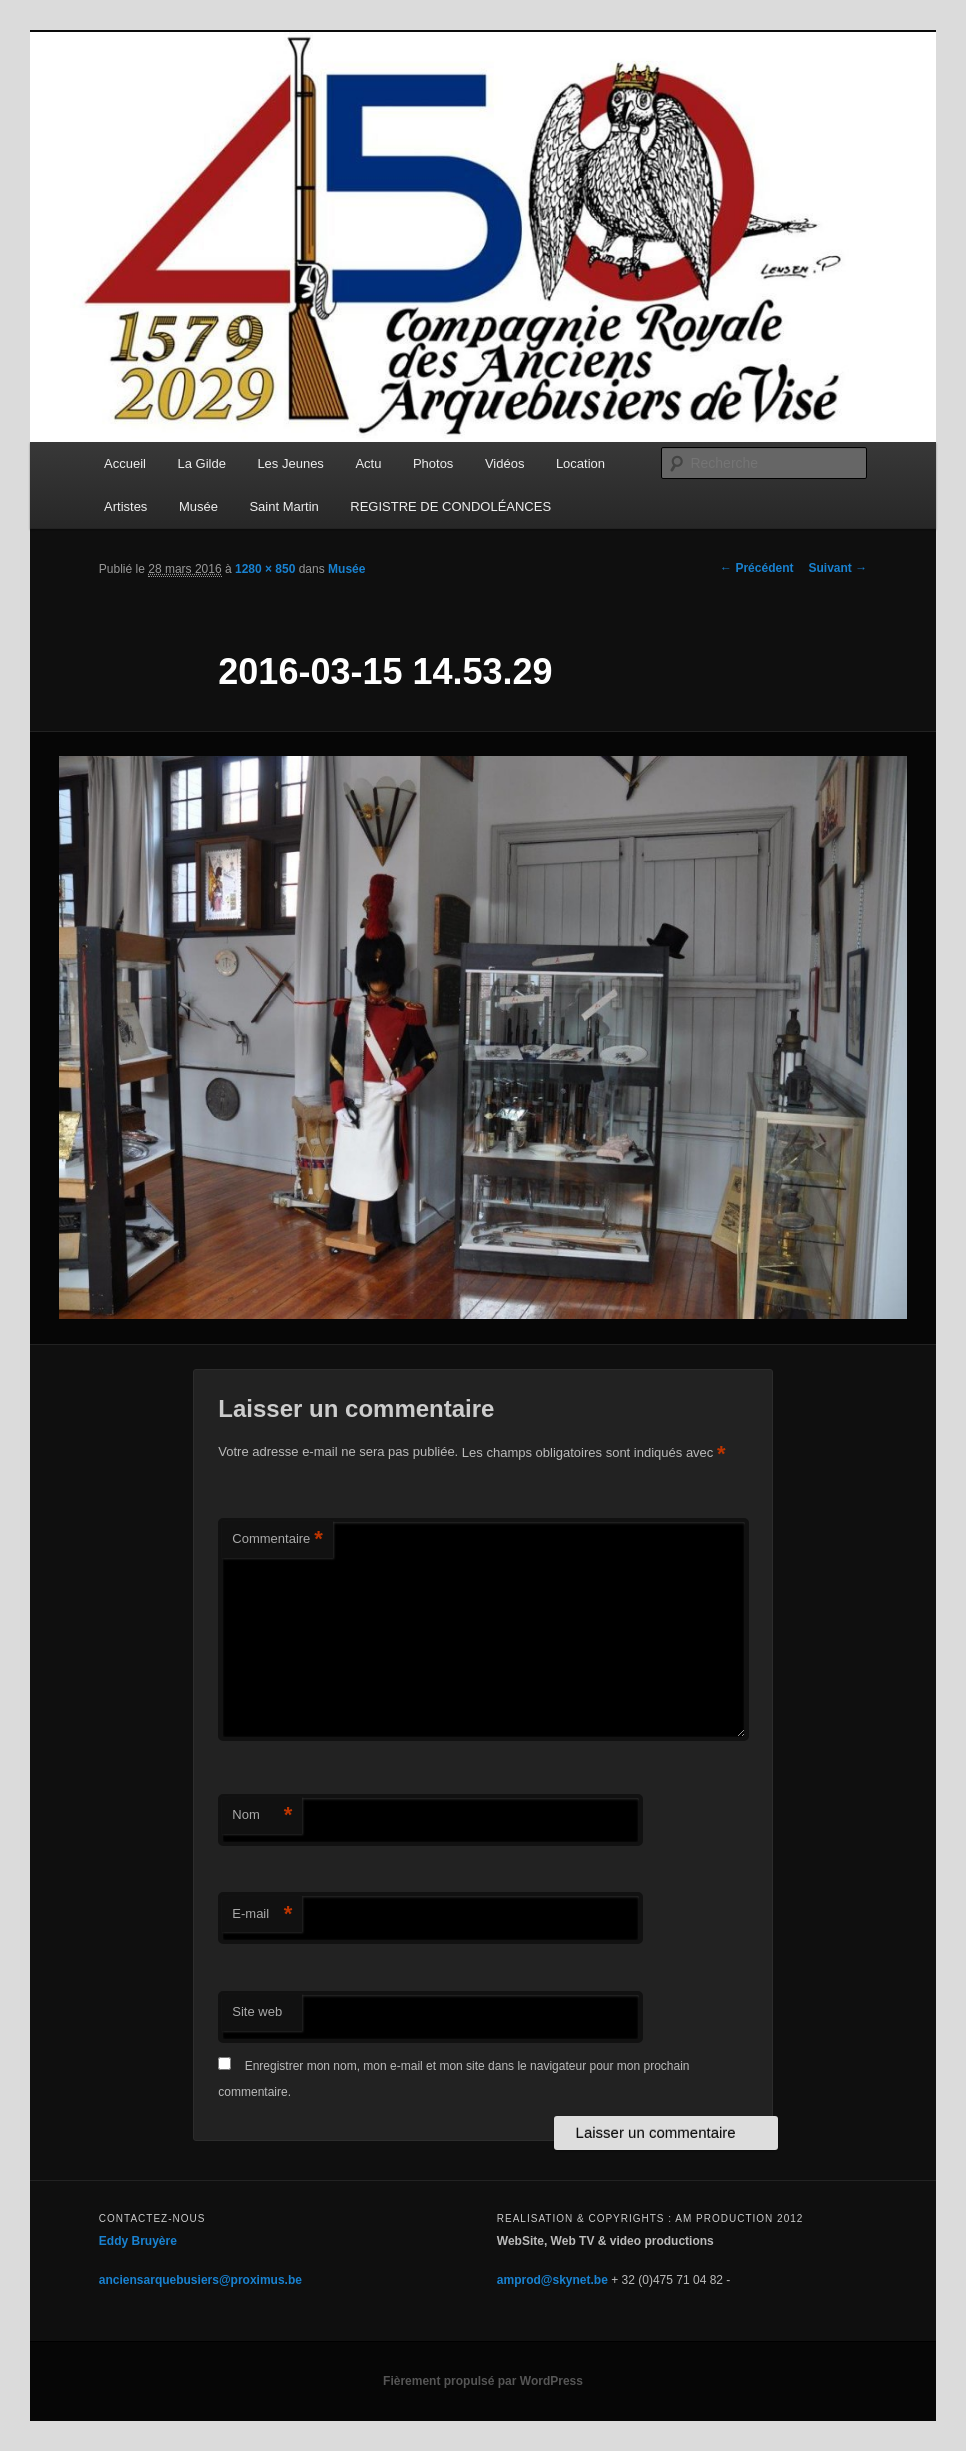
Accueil (125, 463)
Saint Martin (283, 506)
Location (580, 463)
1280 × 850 (265, 569)
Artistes (125, 506)
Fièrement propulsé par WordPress (483, 2381)
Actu (368, 463)
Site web (257, 2011)
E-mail (262, 1914)
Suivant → (837, 568)
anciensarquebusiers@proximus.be (200, 2280)
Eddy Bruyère (138, 2241)
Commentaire (277, 1539)
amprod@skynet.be (552, 2280)
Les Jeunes (290, 463)
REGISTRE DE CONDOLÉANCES (450, 506)
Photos (433, 463)
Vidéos (505, 463)
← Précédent (756, 568)
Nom (262, 1815)
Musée (198, 506)
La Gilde (201, 463)
